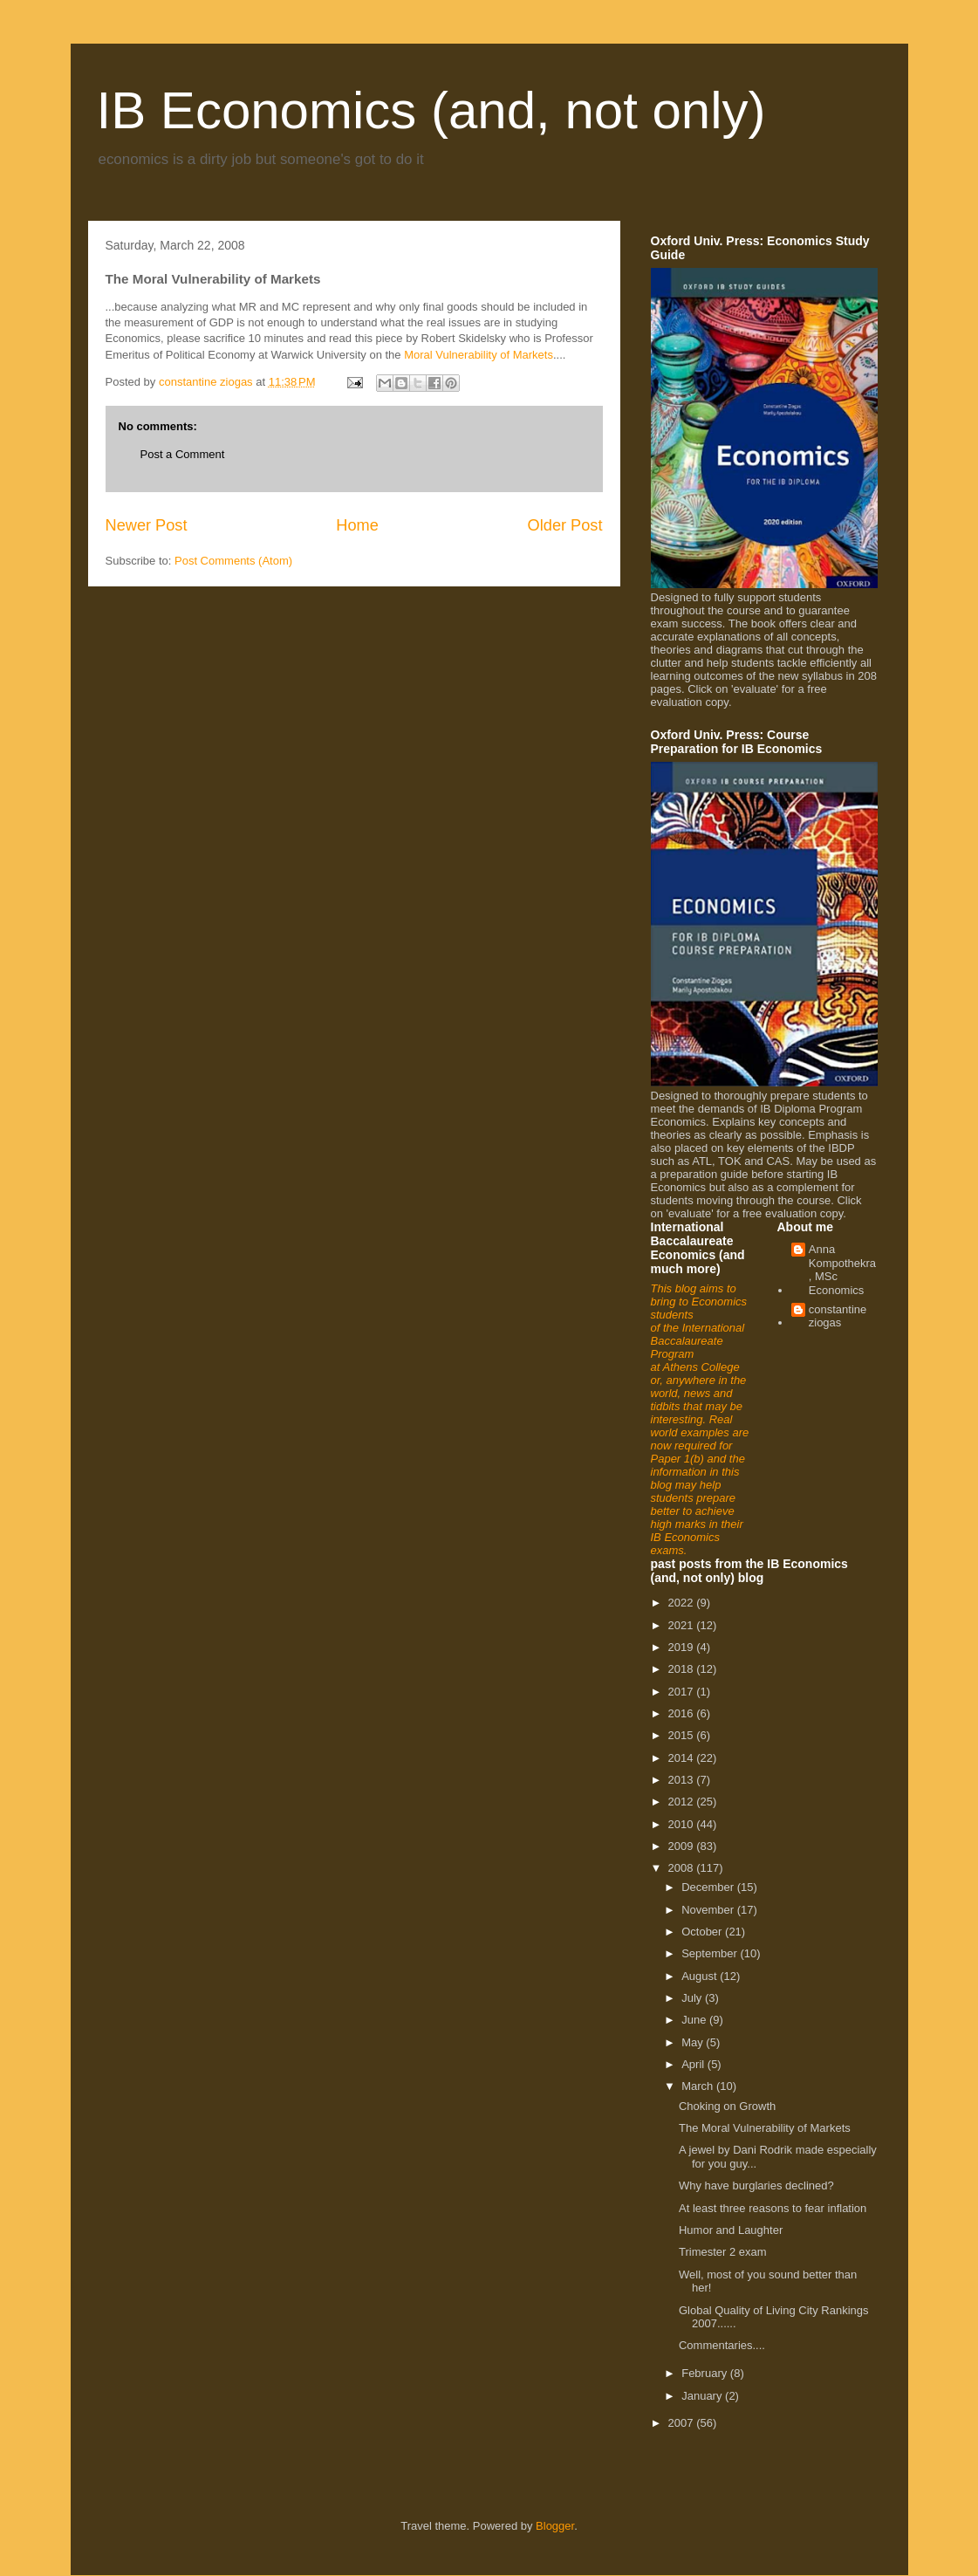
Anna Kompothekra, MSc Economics (842, 1270)
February (705, 2373)
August (700, 1976)
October (703, 1931)
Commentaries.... (722, 2345)
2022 (682, 1602)
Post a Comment (182, 454)
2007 (682, 2422)
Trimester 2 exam (723, 2251)
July (693, 1997)
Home (357, 525)
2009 (682, 1846)
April (694, 2064)
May (693, 2042)
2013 (682, 1779)
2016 (682, 1713)
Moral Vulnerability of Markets (478, 354)
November (709, 1909)
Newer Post (147, 525)
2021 (682, 1625)
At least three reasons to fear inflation (772, 2208)
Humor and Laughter (731, 2230)
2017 (682, 1691)
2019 (682, 1647)
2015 (682, 1735)
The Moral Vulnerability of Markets (765, 2127)
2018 (682, 1668)
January (703, 2395)
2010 (682, 1824)
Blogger (555, 2525)
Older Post (565, 525)
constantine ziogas (838, 1316)
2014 (682, 1757)
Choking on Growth (727, 2106)
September (710, 1953)
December (709, 1887)
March (698, 2086)
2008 (682, 1867)
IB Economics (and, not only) (431, 110)
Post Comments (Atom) (233, 560)
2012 (682, 1801)
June (695, 2019)
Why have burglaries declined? (756, 2185)
